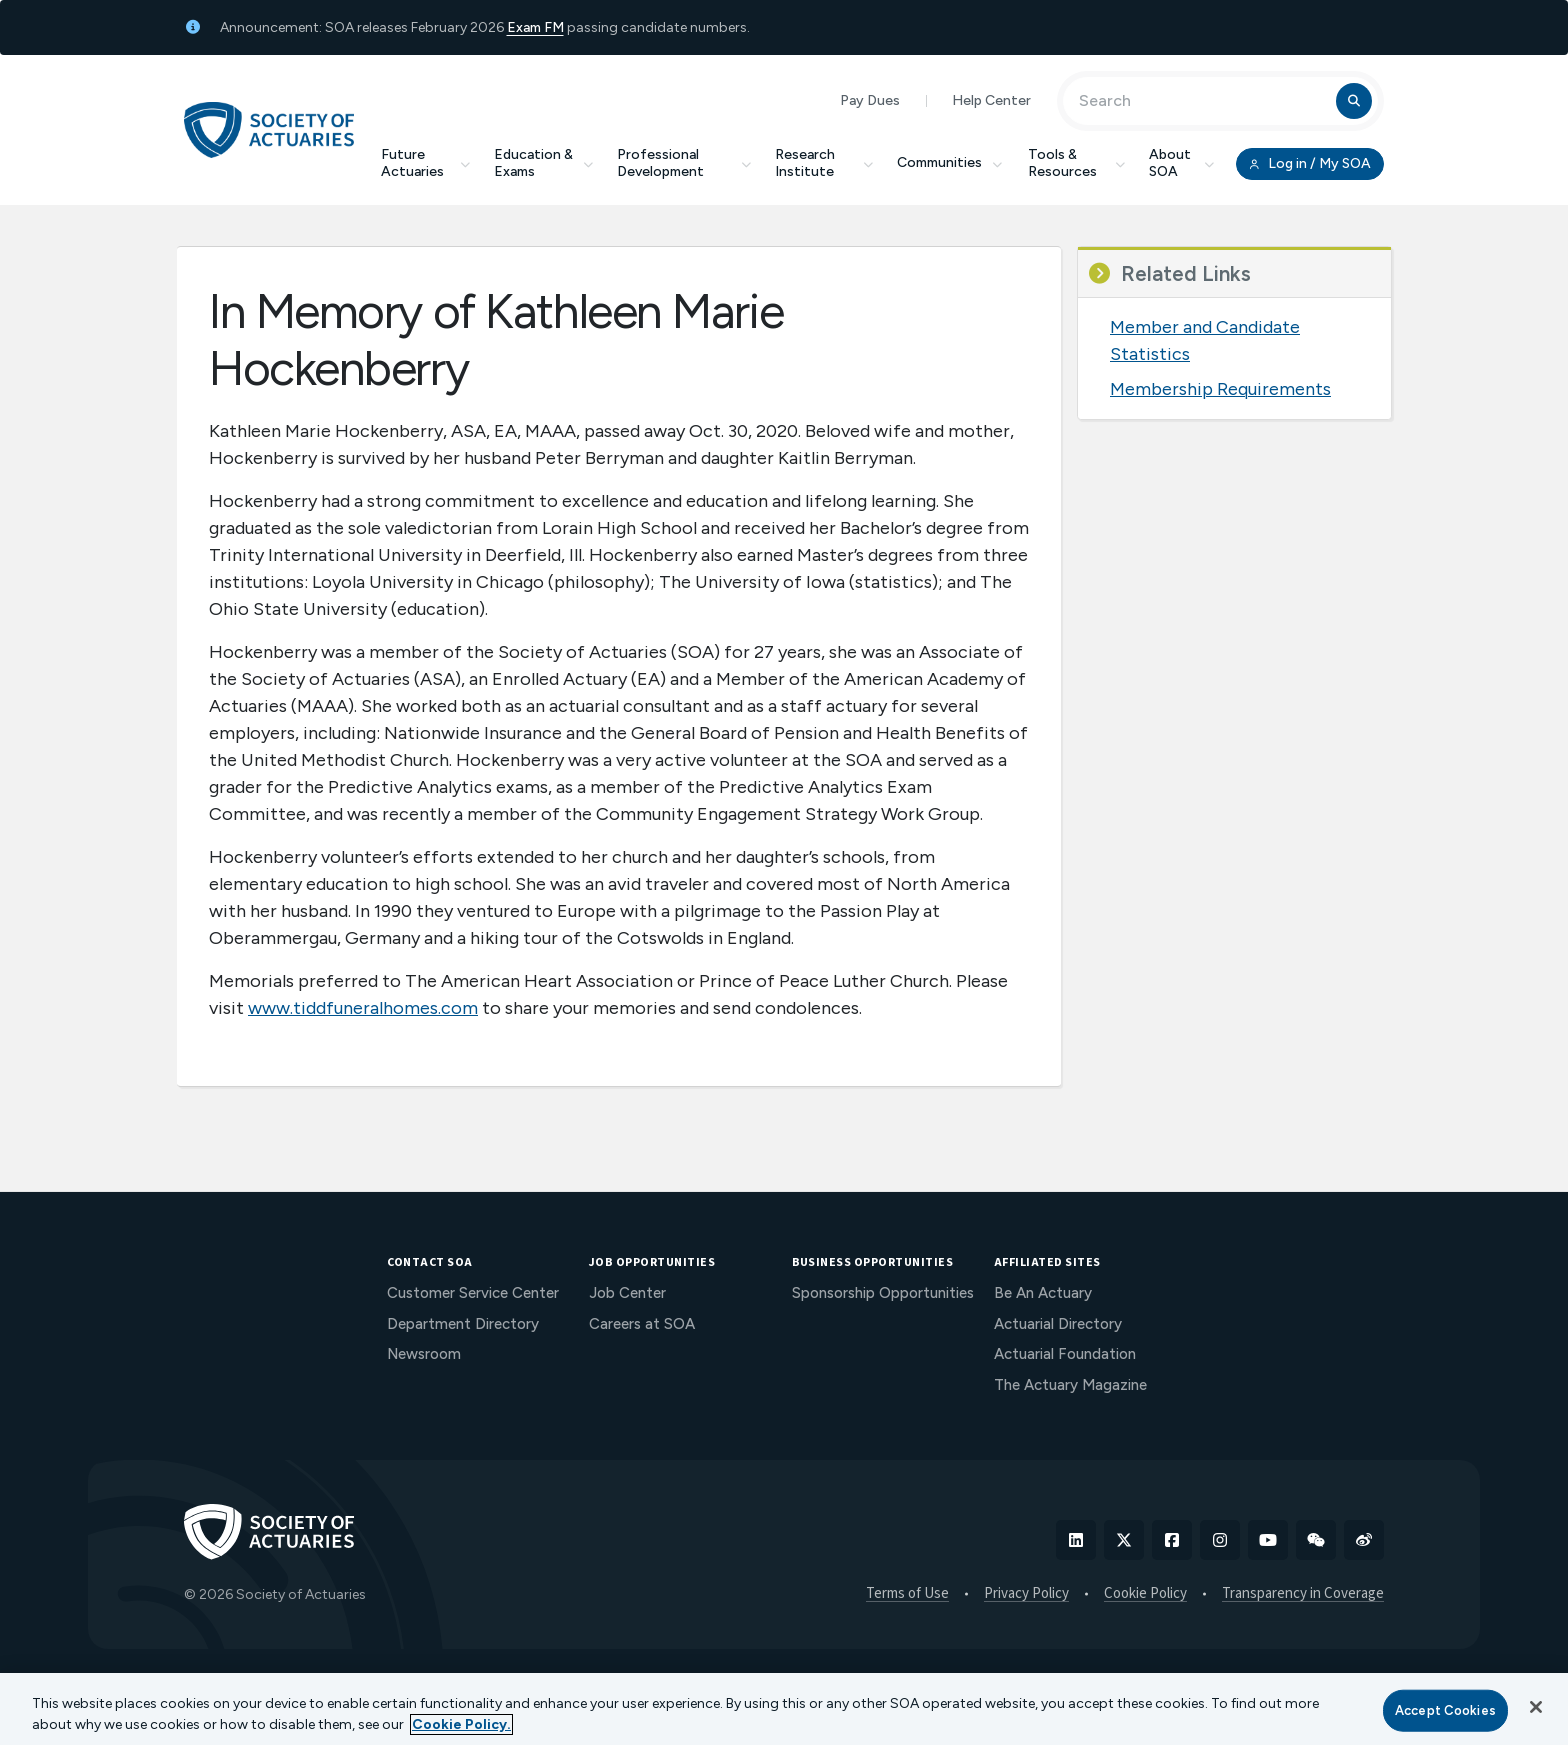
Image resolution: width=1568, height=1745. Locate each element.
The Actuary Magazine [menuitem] (1070, 1385)
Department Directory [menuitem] (463, 1324)
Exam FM (535, 27)
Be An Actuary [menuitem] (1043, 1293)
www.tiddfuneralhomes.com (363, 1008)
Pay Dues (870, 100)
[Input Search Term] (1202, 101)
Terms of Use (907, 1594)
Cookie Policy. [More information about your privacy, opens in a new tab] (461, 1724)
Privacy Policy (1026, 1594)
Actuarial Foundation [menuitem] (1065, 1354)
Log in (1310, 164)
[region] (784, 1709)
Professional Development (684, 163)
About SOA (1181, 163)
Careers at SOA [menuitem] (642, 1324)
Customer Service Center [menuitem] (473, 1293)
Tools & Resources (1076, 163)
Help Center (991, 100)
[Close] (1536, 1707)
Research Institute (824, 163)
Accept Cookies (1445, 1710)
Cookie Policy (1145, 1594)
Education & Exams (543, 163)
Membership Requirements (1220, 389)
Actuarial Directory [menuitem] (1058, 1324)
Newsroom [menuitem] (424, 1354)
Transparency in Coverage (1303, 1594)
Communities (951, 162)
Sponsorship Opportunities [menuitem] (883, 1293)
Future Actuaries (425, 163)
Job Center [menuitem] (627, 1293)
